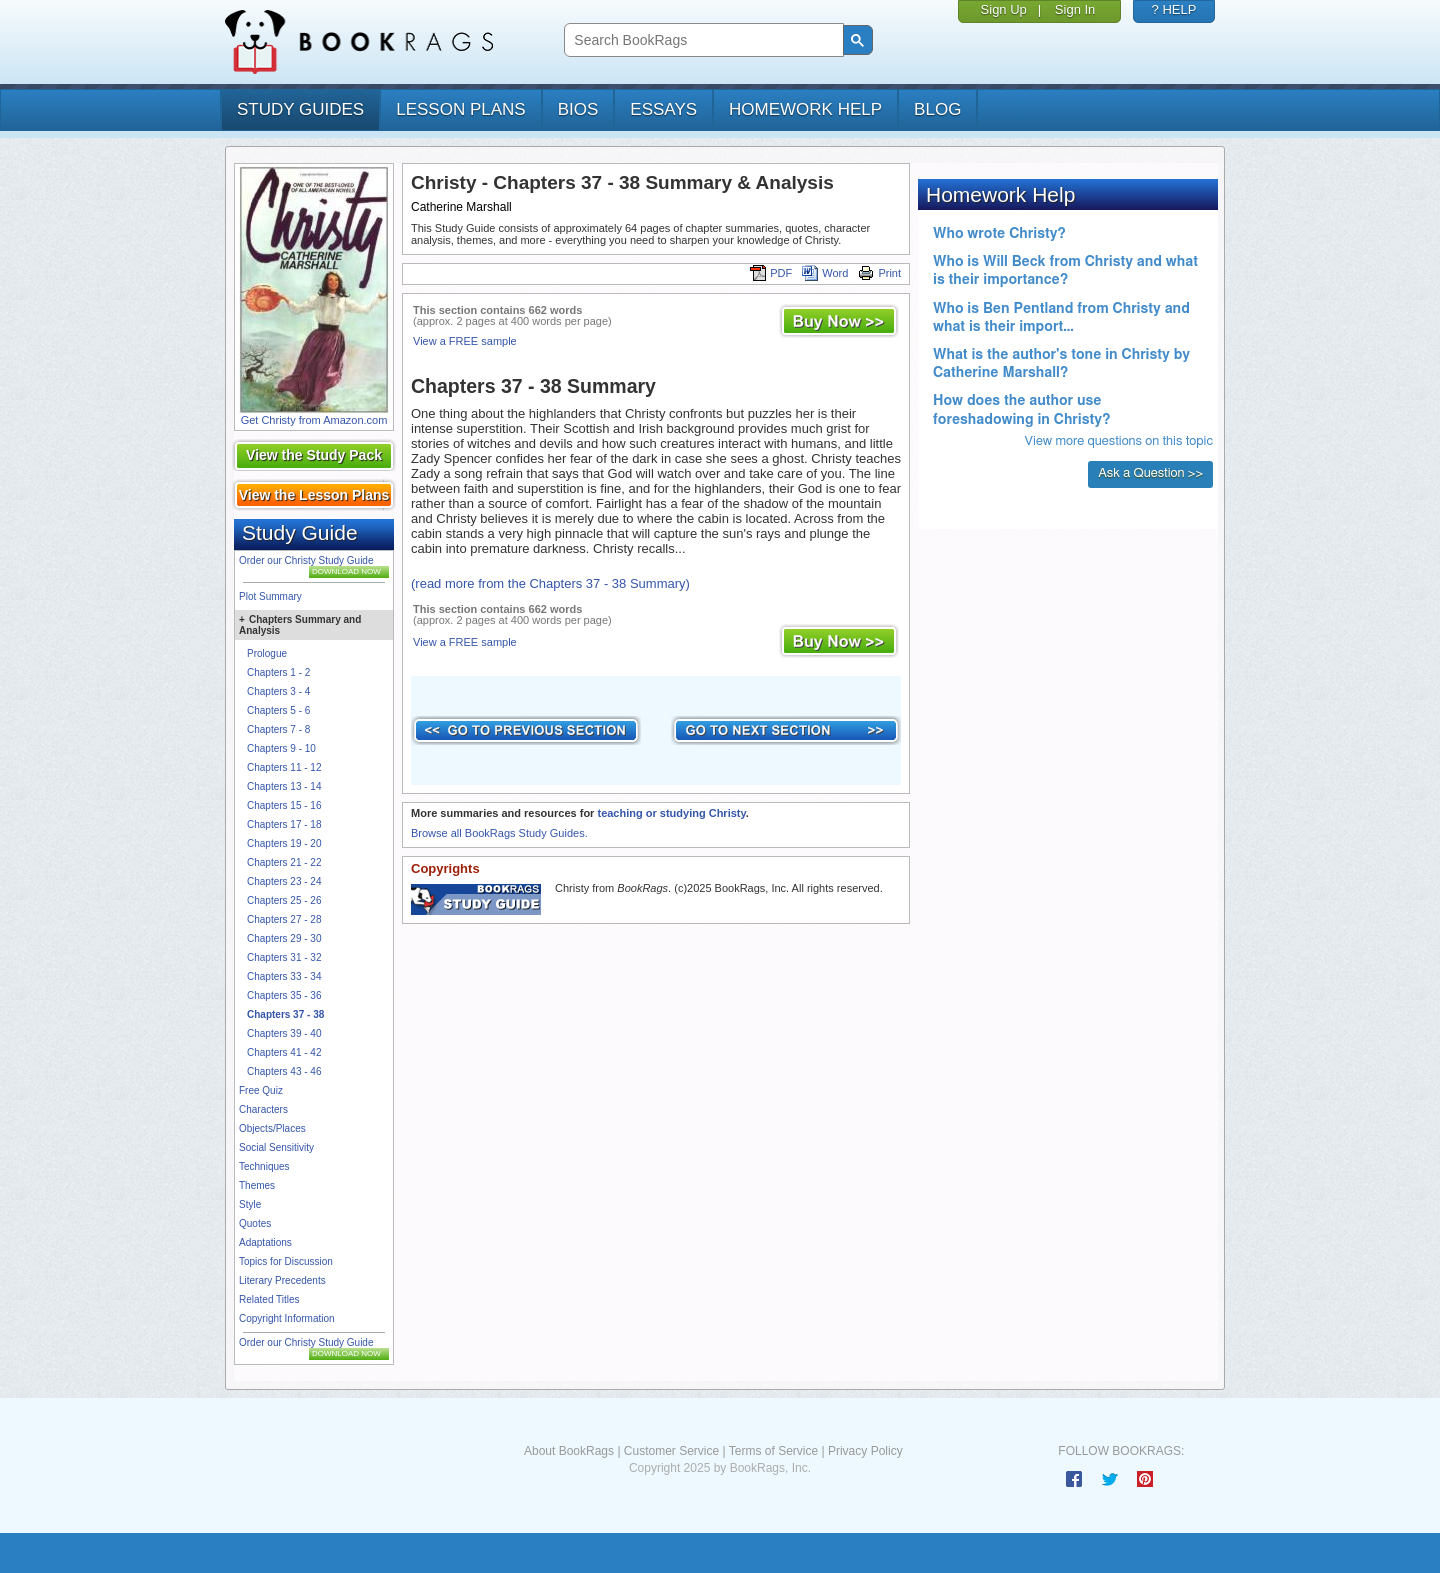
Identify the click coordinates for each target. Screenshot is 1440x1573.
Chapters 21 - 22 (284, 862)
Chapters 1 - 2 (278, 672)
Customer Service (671, 1451)
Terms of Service (773, 1451)
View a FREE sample (465, 341)
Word (825, 273)
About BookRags (569, 1451)
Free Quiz (261, 1090)
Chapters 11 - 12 (284, 767)
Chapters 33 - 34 (284, 976)
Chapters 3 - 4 (278, 691)
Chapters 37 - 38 (285, 1014)
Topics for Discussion (286, 1261)
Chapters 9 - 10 (281, 748)
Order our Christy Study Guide (306, 560)
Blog (937, 109)
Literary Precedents (282, 1280)
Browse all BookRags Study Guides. (499, 833)
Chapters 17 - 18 (284, 824)
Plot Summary (270, 596)
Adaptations (265, 1242)
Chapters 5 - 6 (278, 710)
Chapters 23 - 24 (284, 881)
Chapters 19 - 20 (284, 843)
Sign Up (1004, 9)
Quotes (255, 1223)
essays (663, 109)
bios (578, 109)
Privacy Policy (865, 1451)
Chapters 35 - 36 (284, 995)
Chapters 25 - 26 (284, 900)
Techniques (264, 1166)
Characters (263, 1109)
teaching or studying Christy (671, 813)
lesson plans (460, 109)
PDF (771, 273)
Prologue (267, 653)
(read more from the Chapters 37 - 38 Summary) (550, 583)
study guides (300, 109)
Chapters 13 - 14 (284, 786)
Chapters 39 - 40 (284, 1033)
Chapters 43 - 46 (284, 1071)
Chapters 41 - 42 (284, 1052)
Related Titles (269, 1299)
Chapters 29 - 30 (284, 938)
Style (250, 1204)
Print (879, 273)
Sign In (1075, 9)
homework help (805, 109)
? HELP (1174, 9)
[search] (701, 40)
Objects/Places (272, 1128)
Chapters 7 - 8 (278, 729)
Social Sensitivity (276, 1147)
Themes (257, 1185)
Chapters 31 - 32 (284, 957)
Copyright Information (287, 1318)
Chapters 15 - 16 (284, 805)
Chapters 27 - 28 (284, 919)
